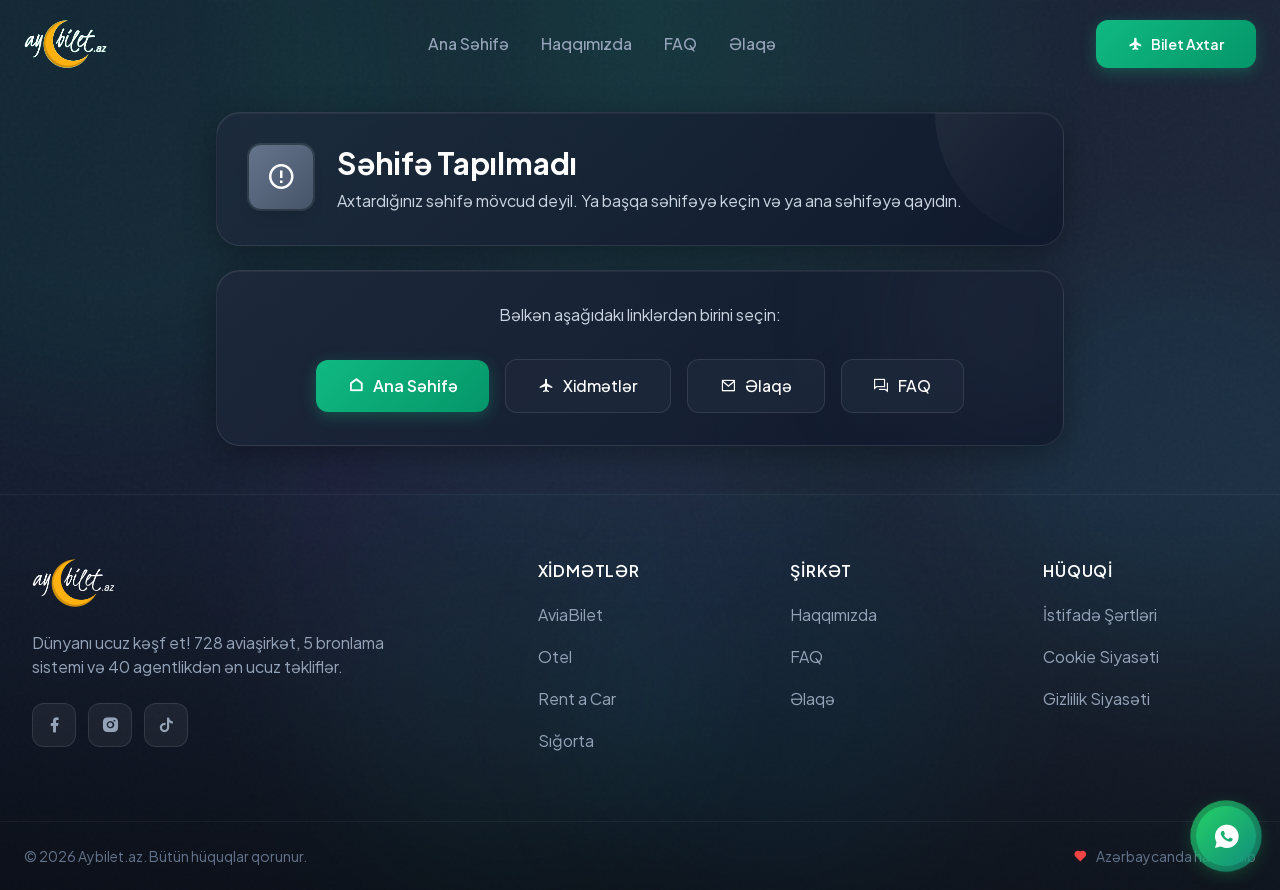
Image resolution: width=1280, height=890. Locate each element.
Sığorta (566, 740)
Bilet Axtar (1176, 44)
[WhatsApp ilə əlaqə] (1226, 836)
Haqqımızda (586, 43)
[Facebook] (54, 725)
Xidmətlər (589, 386)
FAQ (680, 43)
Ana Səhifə (468, 43)
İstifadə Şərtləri (1100, 614)
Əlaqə (752, 43)
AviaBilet (570, 614)
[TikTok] (166, 725)
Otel (555, 656)
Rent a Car (577, 698)
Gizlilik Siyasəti (1096, 698)
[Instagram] (110, 725)
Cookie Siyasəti (1101, 656)
